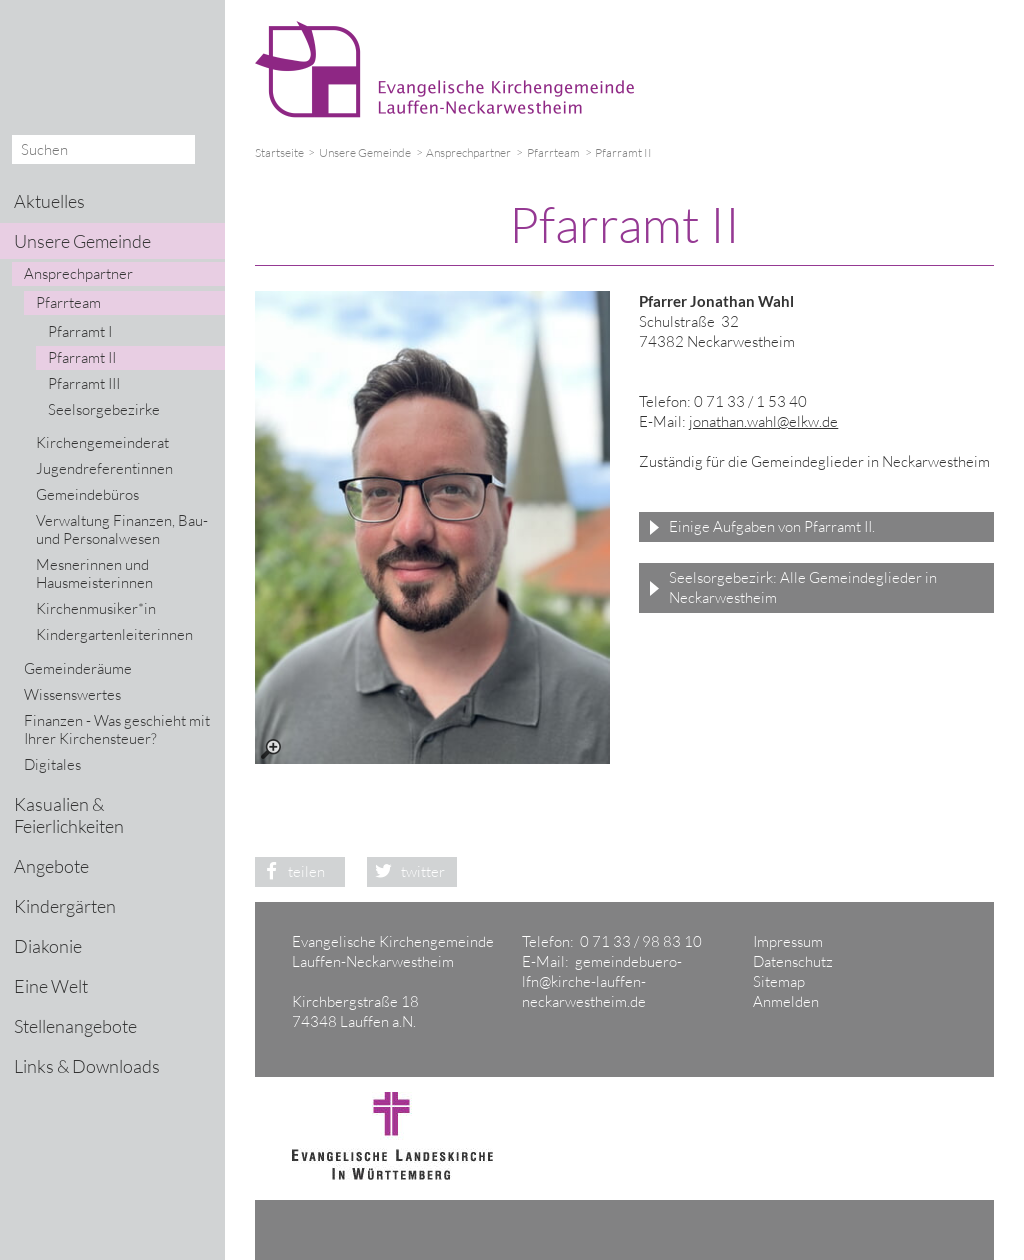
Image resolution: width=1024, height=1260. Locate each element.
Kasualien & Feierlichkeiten (69, 815)
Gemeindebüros (87, 494)
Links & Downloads (87, 1066)
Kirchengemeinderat (102, 442)
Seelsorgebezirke (104, 409)
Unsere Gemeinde (365, 152)
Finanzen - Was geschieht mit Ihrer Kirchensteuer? (117, 729)
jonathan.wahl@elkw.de (763, 421)
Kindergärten (65, 906)
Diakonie (48, 946)
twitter (406, 871)
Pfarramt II (82, 357)
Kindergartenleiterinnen (114, 634)
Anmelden (786, 1001)
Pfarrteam (553, 152)
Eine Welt (51, 986)
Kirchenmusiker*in (96, 608)
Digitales (52, 764)
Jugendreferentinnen (104, 468)
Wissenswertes (72, 694)
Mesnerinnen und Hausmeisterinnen (94, 573)
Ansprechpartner (468, 152)
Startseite (279, 152)
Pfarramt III (84, 383)
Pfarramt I (80, 331)
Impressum (788, 941)
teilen (290, 871)
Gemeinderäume (78, 668)
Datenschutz (793, 961)
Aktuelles (49, 201)
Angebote (51, 866)
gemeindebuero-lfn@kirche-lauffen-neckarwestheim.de (602, 981)
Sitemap (779, 981)
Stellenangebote (75, 1026)
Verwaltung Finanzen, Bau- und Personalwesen (122, 529)
